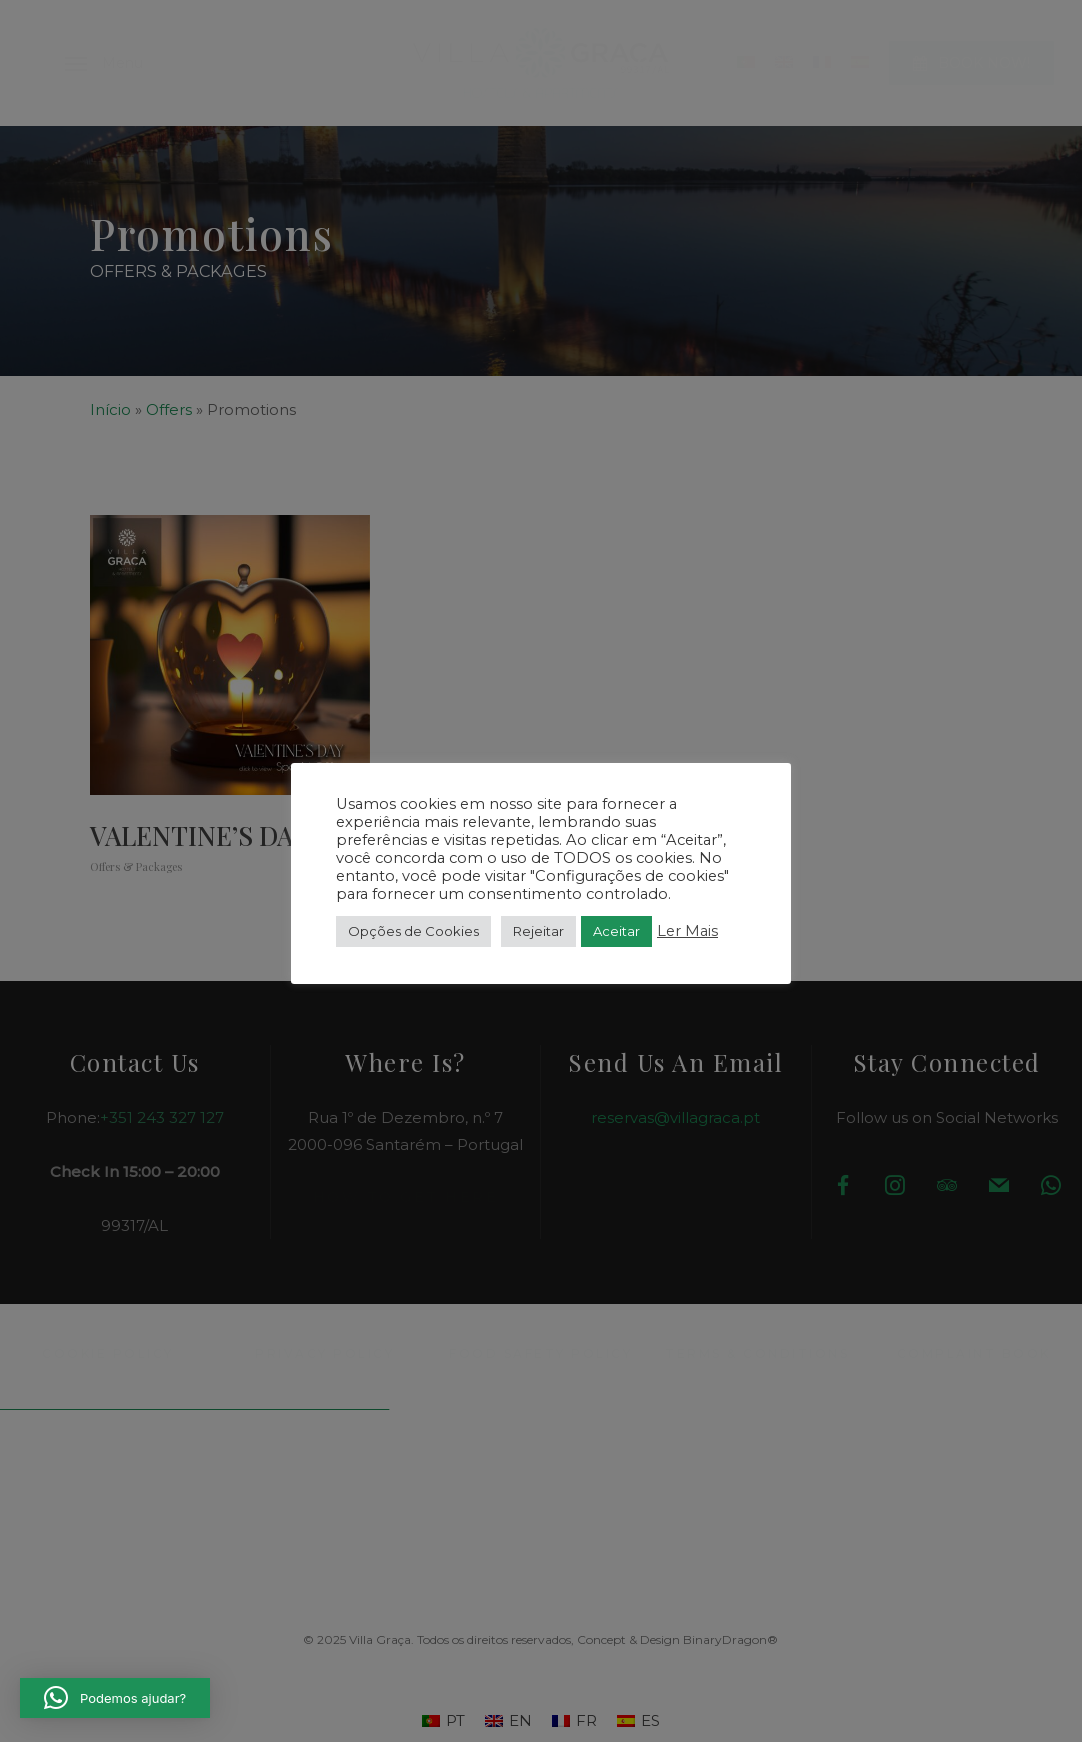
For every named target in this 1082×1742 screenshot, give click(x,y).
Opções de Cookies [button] (413, 931)
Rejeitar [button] (538, 931)
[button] (115, 1698)
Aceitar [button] (616, 931)
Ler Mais (687, 931)
